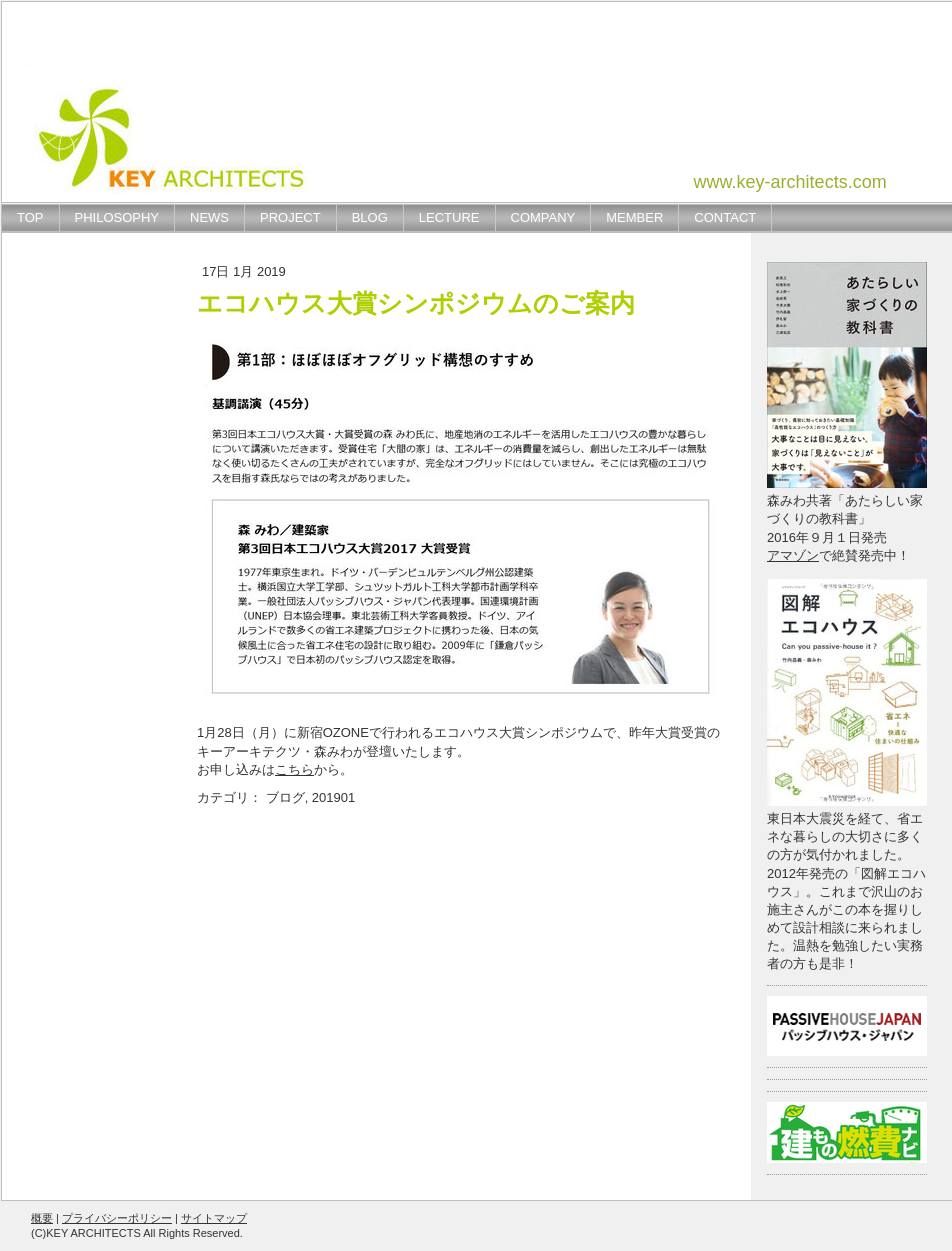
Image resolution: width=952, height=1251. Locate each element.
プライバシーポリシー (117, 1218)
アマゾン (793, 555)
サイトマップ (214, 1218)
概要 (42, 1218)
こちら (294, 769)
